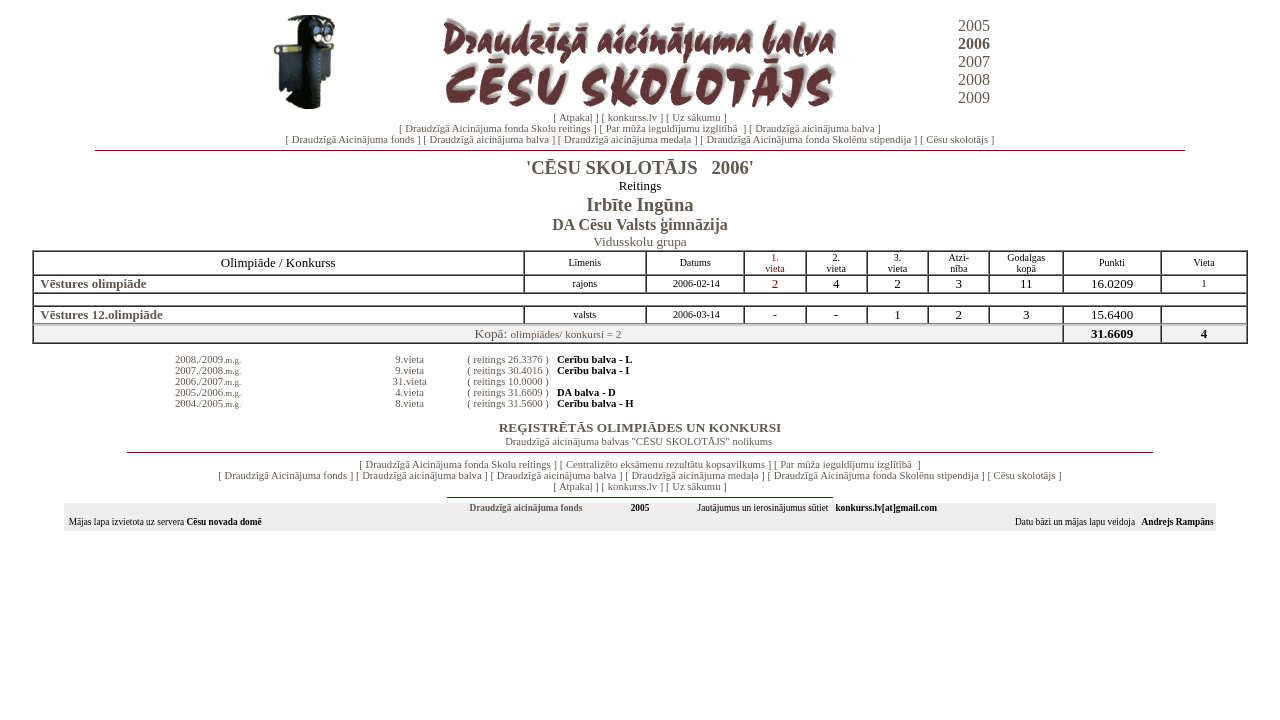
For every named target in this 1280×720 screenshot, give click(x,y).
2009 (974, 97)
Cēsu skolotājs (957, 139)
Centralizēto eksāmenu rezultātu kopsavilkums (665, 464)
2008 (974, 79)
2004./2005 (208, 403)
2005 (974, 25)
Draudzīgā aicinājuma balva (815, 128)
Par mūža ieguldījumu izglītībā (673, 128)
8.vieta (409, 403)
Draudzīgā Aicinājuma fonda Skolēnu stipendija (808, 139)
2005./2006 (208, 392)
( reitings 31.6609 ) (508, 392)
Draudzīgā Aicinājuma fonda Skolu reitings (497, 128)
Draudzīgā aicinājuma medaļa (627, 139)
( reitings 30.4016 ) (508, 370)
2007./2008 (208, 370)
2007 (974, 61)
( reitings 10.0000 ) (508, 381)
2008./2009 (208, 359)
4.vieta (409, 392)
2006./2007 (208, 381)
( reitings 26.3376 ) (508, 359)
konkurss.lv (632, 117)
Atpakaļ (576, 117)
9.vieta (409, 359)
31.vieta (410, 381)
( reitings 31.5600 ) (508, 403)
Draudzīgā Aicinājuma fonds (353, 139)
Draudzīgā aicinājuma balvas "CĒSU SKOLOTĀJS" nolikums (638, 441)
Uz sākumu (696, 117)
